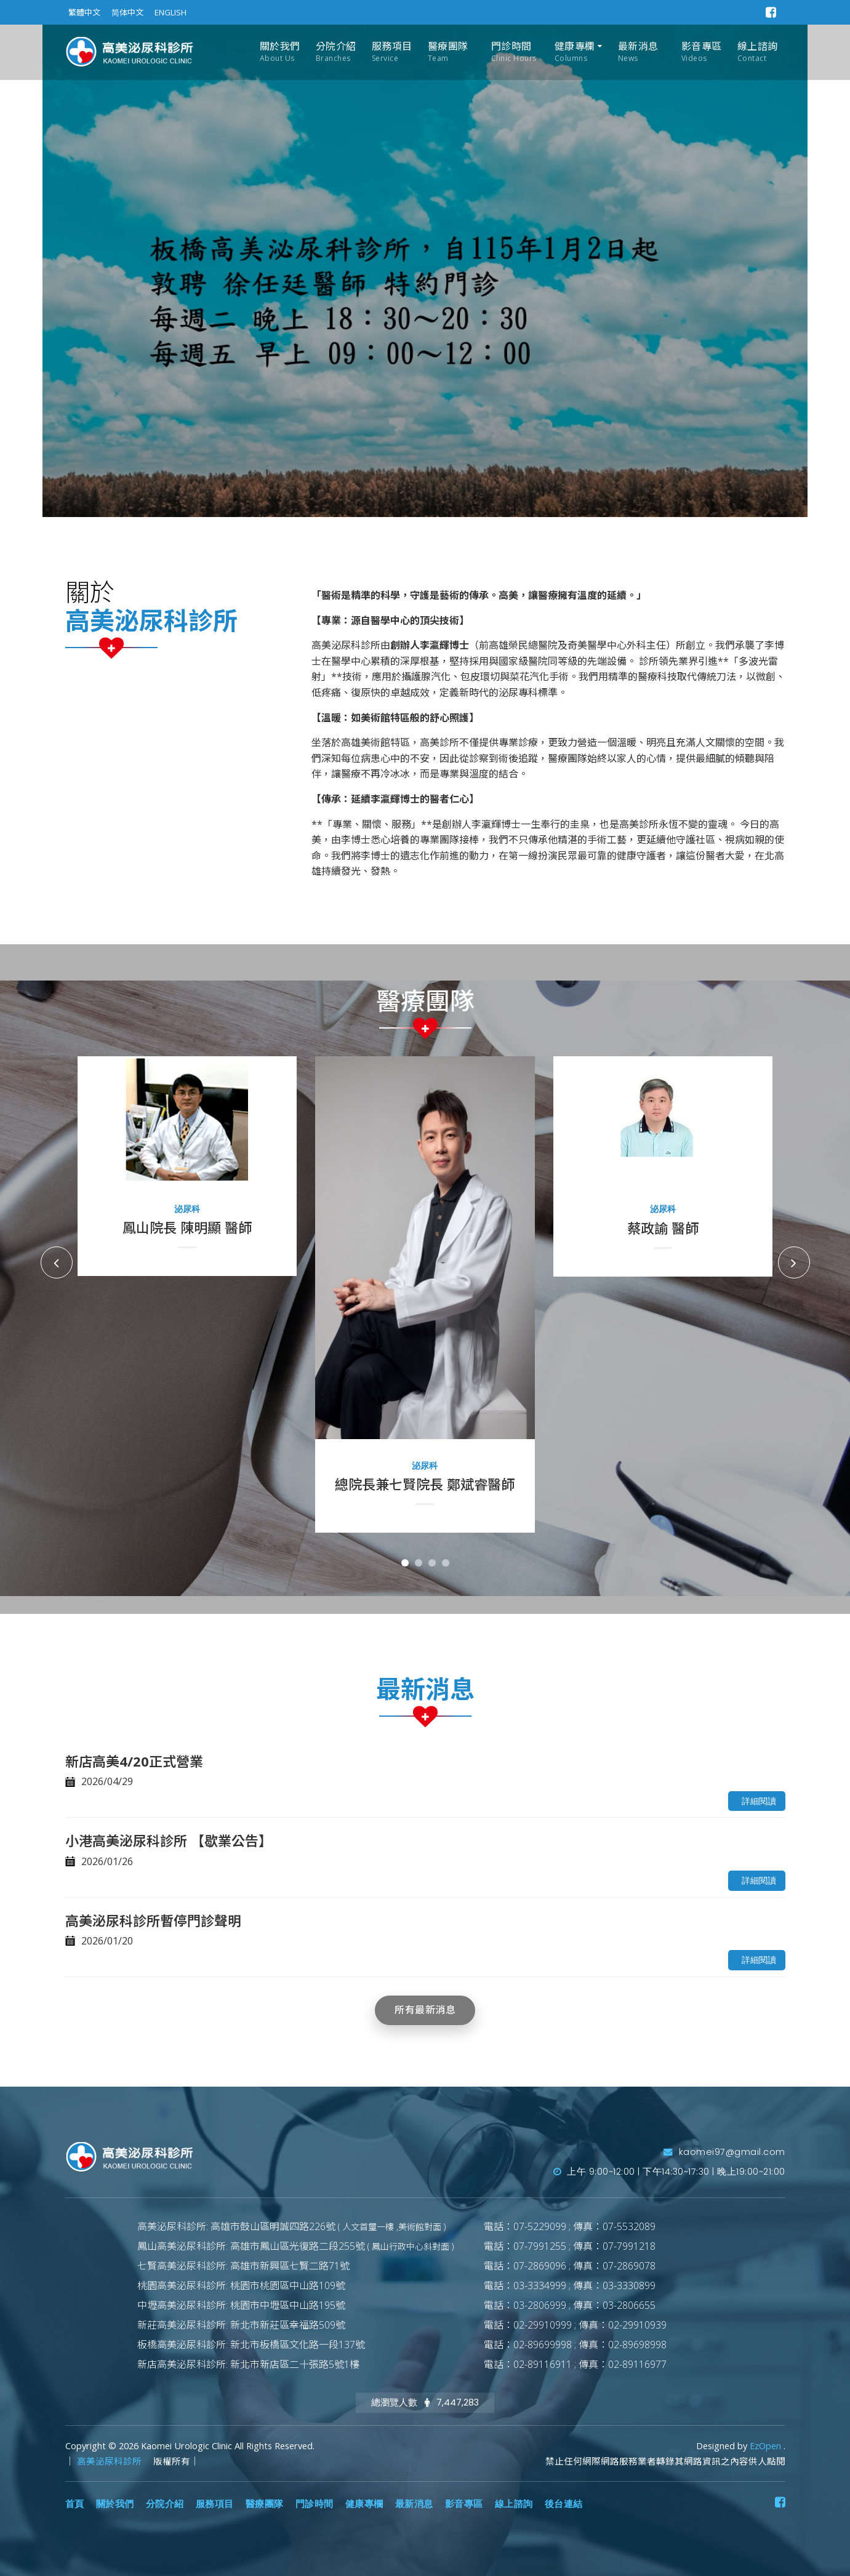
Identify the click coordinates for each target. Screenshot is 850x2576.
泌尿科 (187, 1209)
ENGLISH (170, 12)
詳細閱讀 (759, 1801)
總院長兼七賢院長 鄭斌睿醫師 (425, 1484)
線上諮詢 (757, 52)
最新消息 (638, 52)
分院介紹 (336, 52)
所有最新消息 (425, 2010)
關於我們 (280, 52)
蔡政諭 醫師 (663, 1228)
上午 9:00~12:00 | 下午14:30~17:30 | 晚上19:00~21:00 (669, 2171)
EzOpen (767, 2446)
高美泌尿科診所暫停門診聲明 (153, 1920)
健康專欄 (575, 52)
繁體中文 (84, 12)
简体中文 (127, 12)
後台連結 (564, 2504)
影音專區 (701, 52)
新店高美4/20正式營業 (134, 1761)
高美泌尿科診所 (110, 2461)
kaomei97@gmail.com (724, 2152)
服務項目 (392, 52)
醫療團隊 (448, 52)
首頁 (74, 2504)
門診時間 (514, 52)
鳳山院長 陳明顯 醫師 (187, 1227)
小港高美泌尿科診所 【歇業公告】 (168, 1840)
